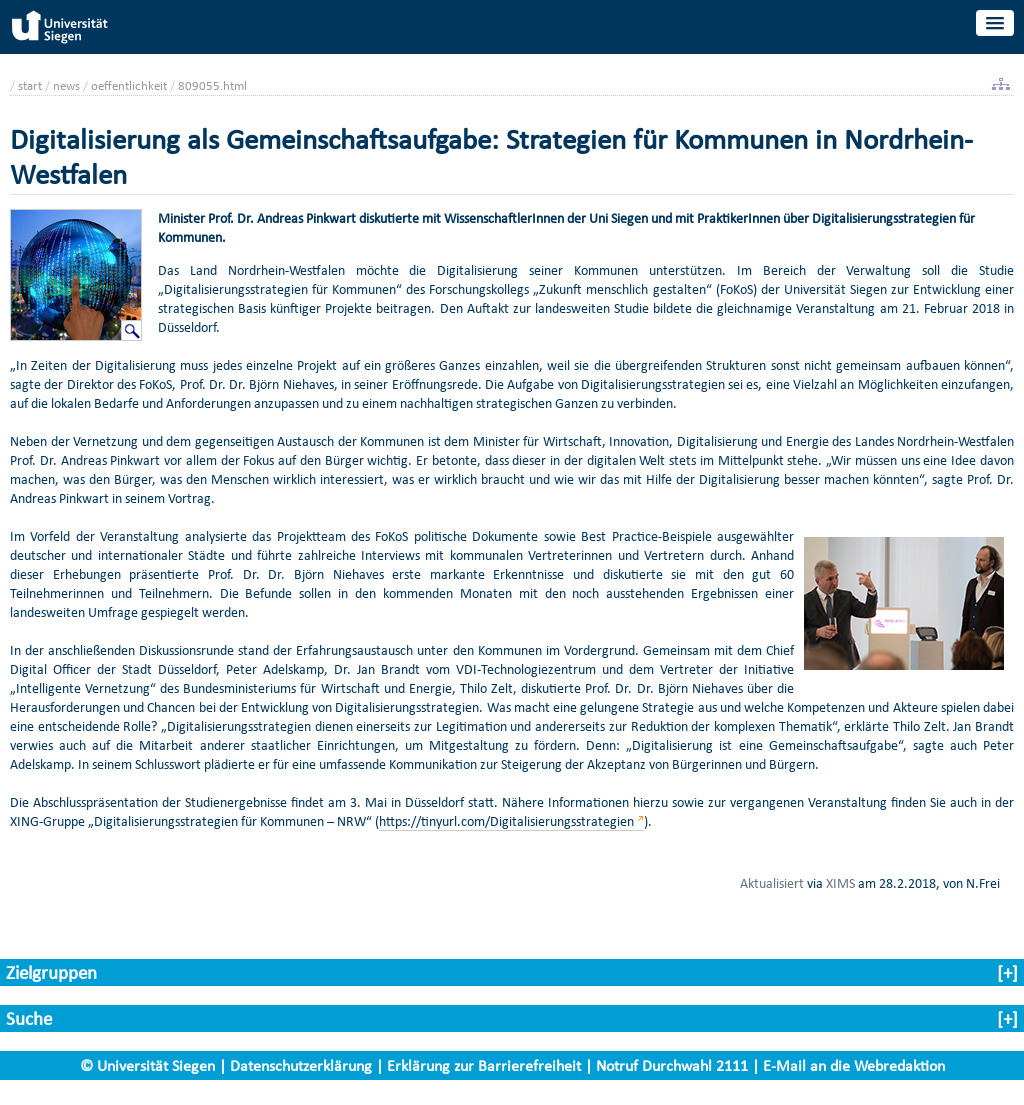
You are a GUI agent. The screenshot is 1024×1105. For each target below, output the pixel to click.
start (30, 85)
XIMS (840, 883)
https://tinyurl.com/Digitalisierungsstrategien (506, 821)
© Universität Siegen (147, 1065)
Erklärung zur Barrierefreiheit (484, 1065)
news (66, 85)
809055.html (212, 85)
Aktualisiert (772, 883)
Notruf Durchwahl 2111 (672, 1065)
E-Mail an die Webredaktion (854, 1065)
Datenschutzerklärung (301, 1065)
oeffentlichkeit (129, 85)
